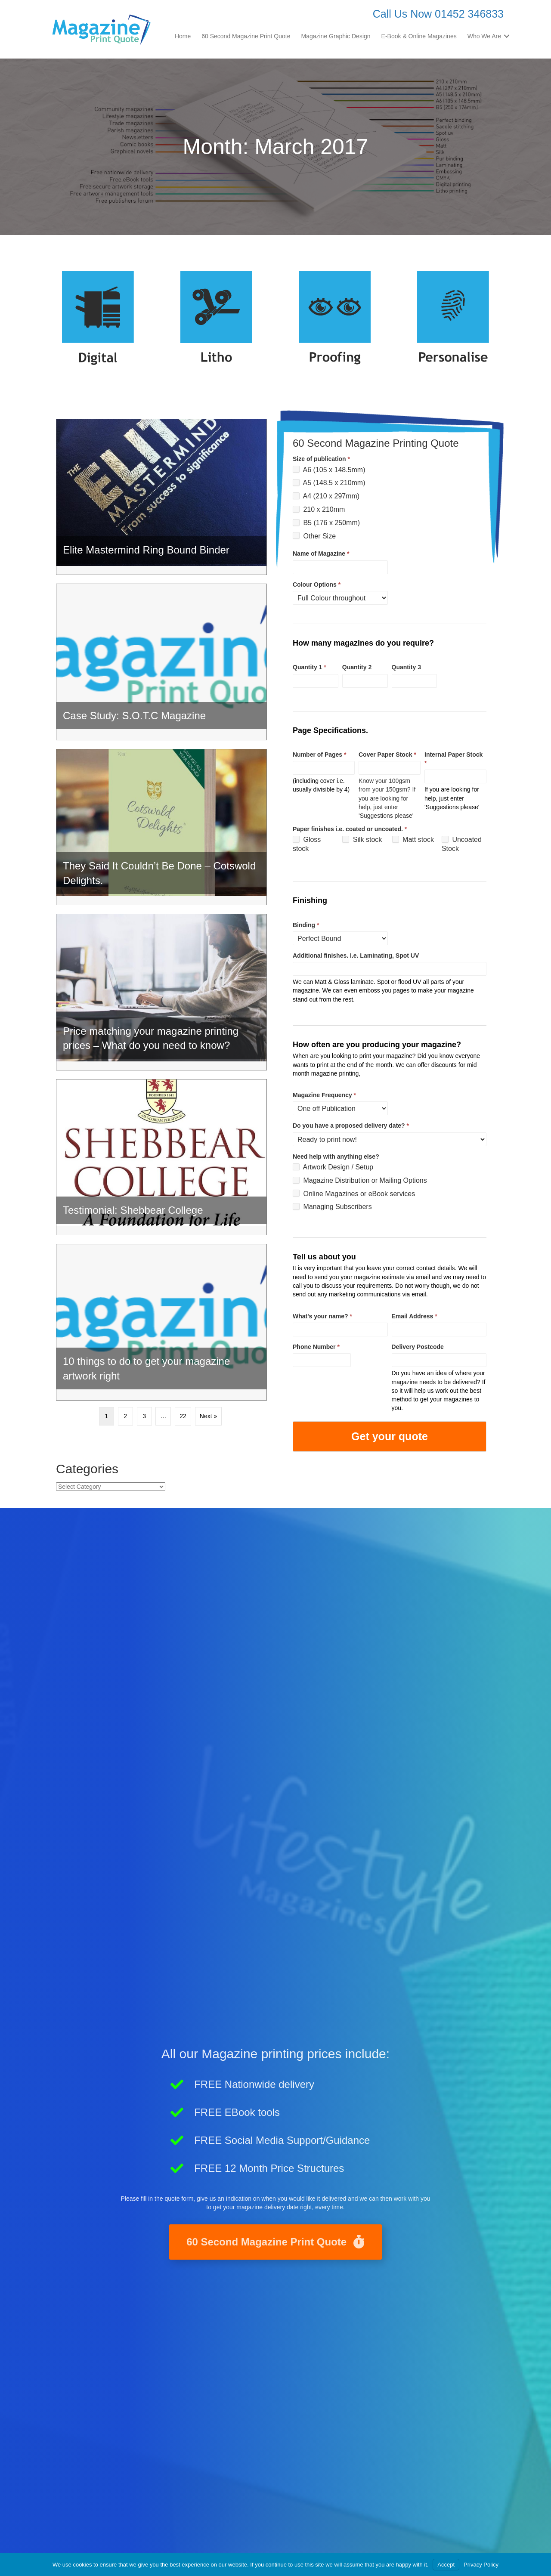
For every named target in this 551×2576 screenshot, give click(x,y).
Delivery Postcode (418, 1346)
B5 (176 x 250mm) (326, 522)
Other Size (314, 535)
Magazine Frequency (324, 1095)
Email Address (414, 1316)
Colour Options (317, 584)
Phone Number (316, 1346)
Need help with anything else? (336, 1156)
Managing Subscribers (332, 1206)
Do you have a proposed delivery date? (351, 1125)
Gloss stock (307, 844)
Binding (306, 925)
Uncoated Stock (462, 844)
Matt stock (413, 839)
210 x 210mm (319, 509)
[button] (506, 36)
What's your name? (322, 1316)
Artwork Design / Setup (333, 1167)
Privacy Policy (481, 2564)
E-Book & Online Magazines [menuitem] (419, 36)
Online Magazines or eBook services (354, 1193)
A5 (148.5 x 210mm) (329, 482)
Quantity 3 (406, 667)
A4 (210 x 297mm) (326, 496)
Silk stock (362, 839)
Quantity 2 (356, 667)
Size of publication (321, 458)
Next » (208, 1416)
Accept (446, 2564)
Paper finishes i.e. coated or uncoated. (350, 829)
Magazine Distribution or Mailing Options (360, 1180)
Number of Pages (319, 754)
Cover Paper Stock (387, 754)
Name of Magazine (321, 553)
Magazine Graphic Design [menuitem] (335, 36)
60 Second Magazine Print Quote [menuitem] (245, 36)
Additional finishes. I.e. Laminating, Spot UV (356, 955)
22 (183, 1416)
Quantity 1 (309, 667)
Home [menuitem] (183, 36)
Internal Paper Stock (453, 759)
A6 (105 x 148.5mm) (329, 469)
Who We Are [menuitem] (484, 36)
